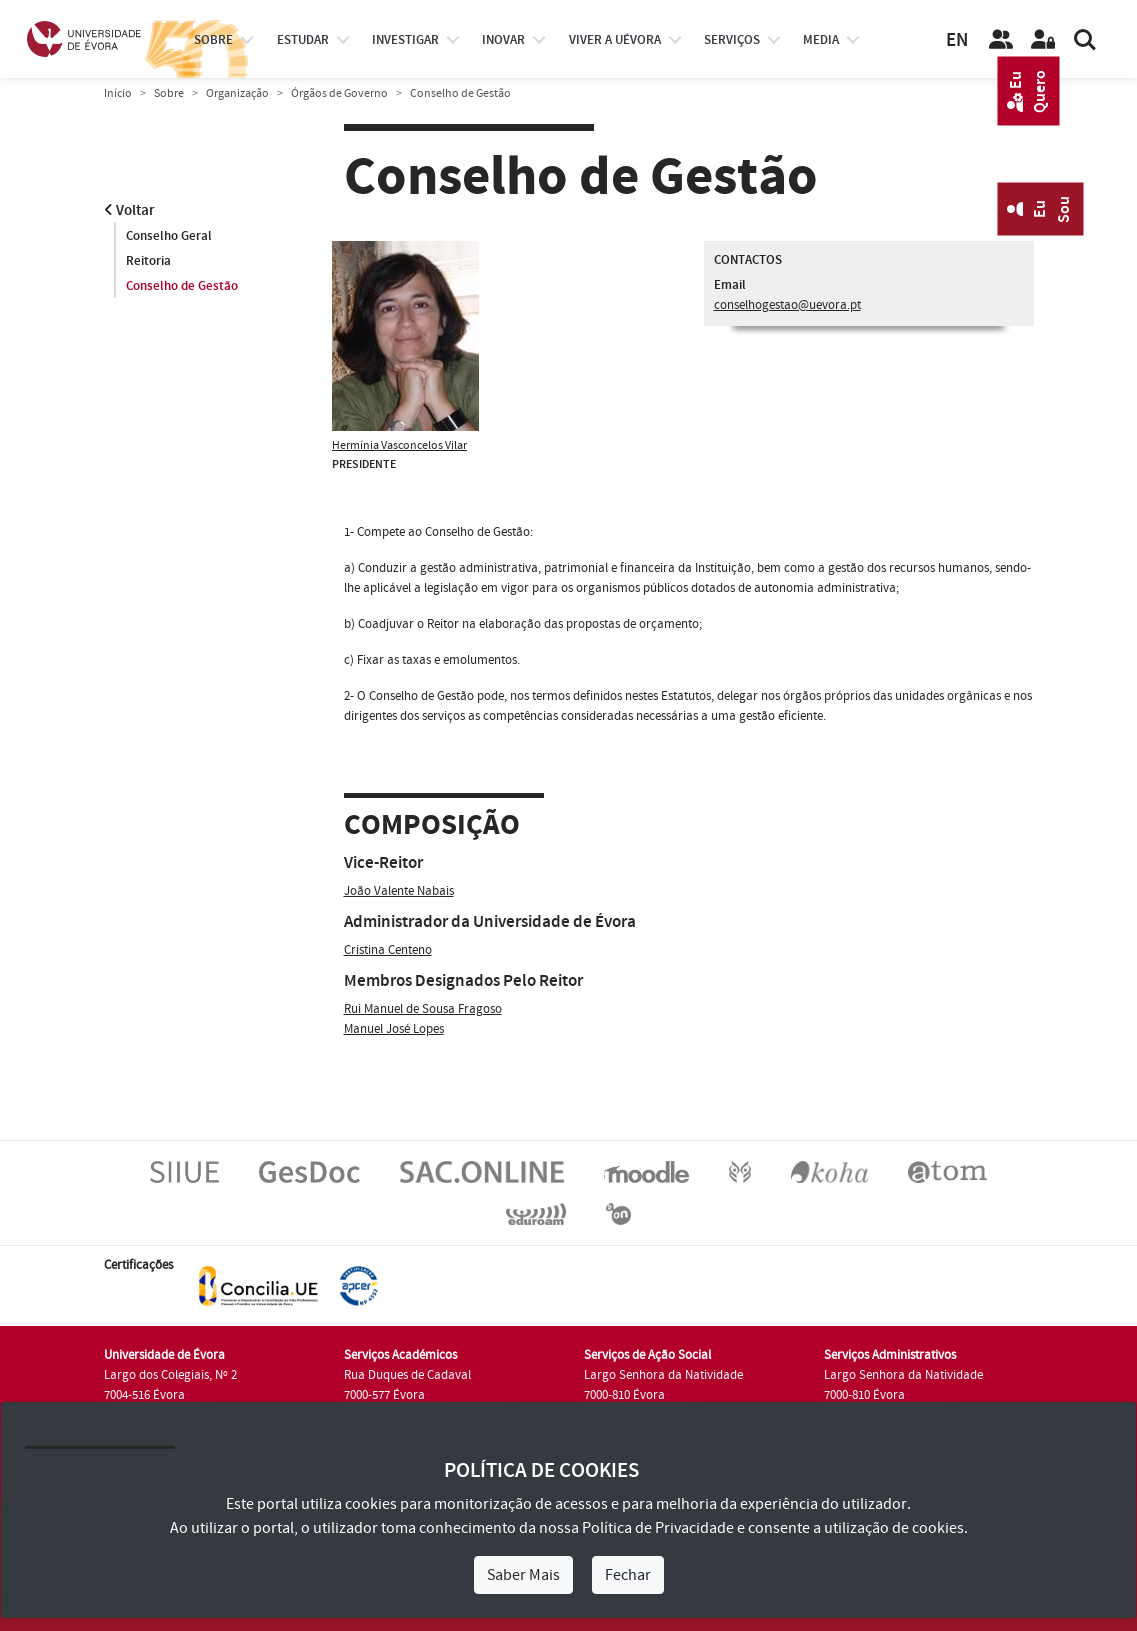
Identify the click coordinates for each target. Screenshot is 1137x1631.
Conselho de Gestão (182, 286)
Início (118, 93)
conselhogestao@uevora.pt (787, 305)
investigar (405, 40)
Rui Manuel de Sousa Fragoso (423, 1009)
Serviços (732, 40)
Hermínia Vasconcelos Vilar (399, 445)
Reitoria (148, 261)
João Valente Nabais (399, 891)
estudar (303, 40)
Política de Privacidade (658, 1528)
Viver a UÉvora (615, 40)
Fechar (628, 1575)
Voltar (129, 210)
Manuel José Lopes (394, 1029)
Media (821, 40)
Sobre (213, 40)
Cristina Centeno (388, 950)
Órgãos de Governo (339, 93)
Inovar (503, 40)
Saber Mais (523, 1575)
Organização (237, 93)
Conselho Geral (169, 236)
